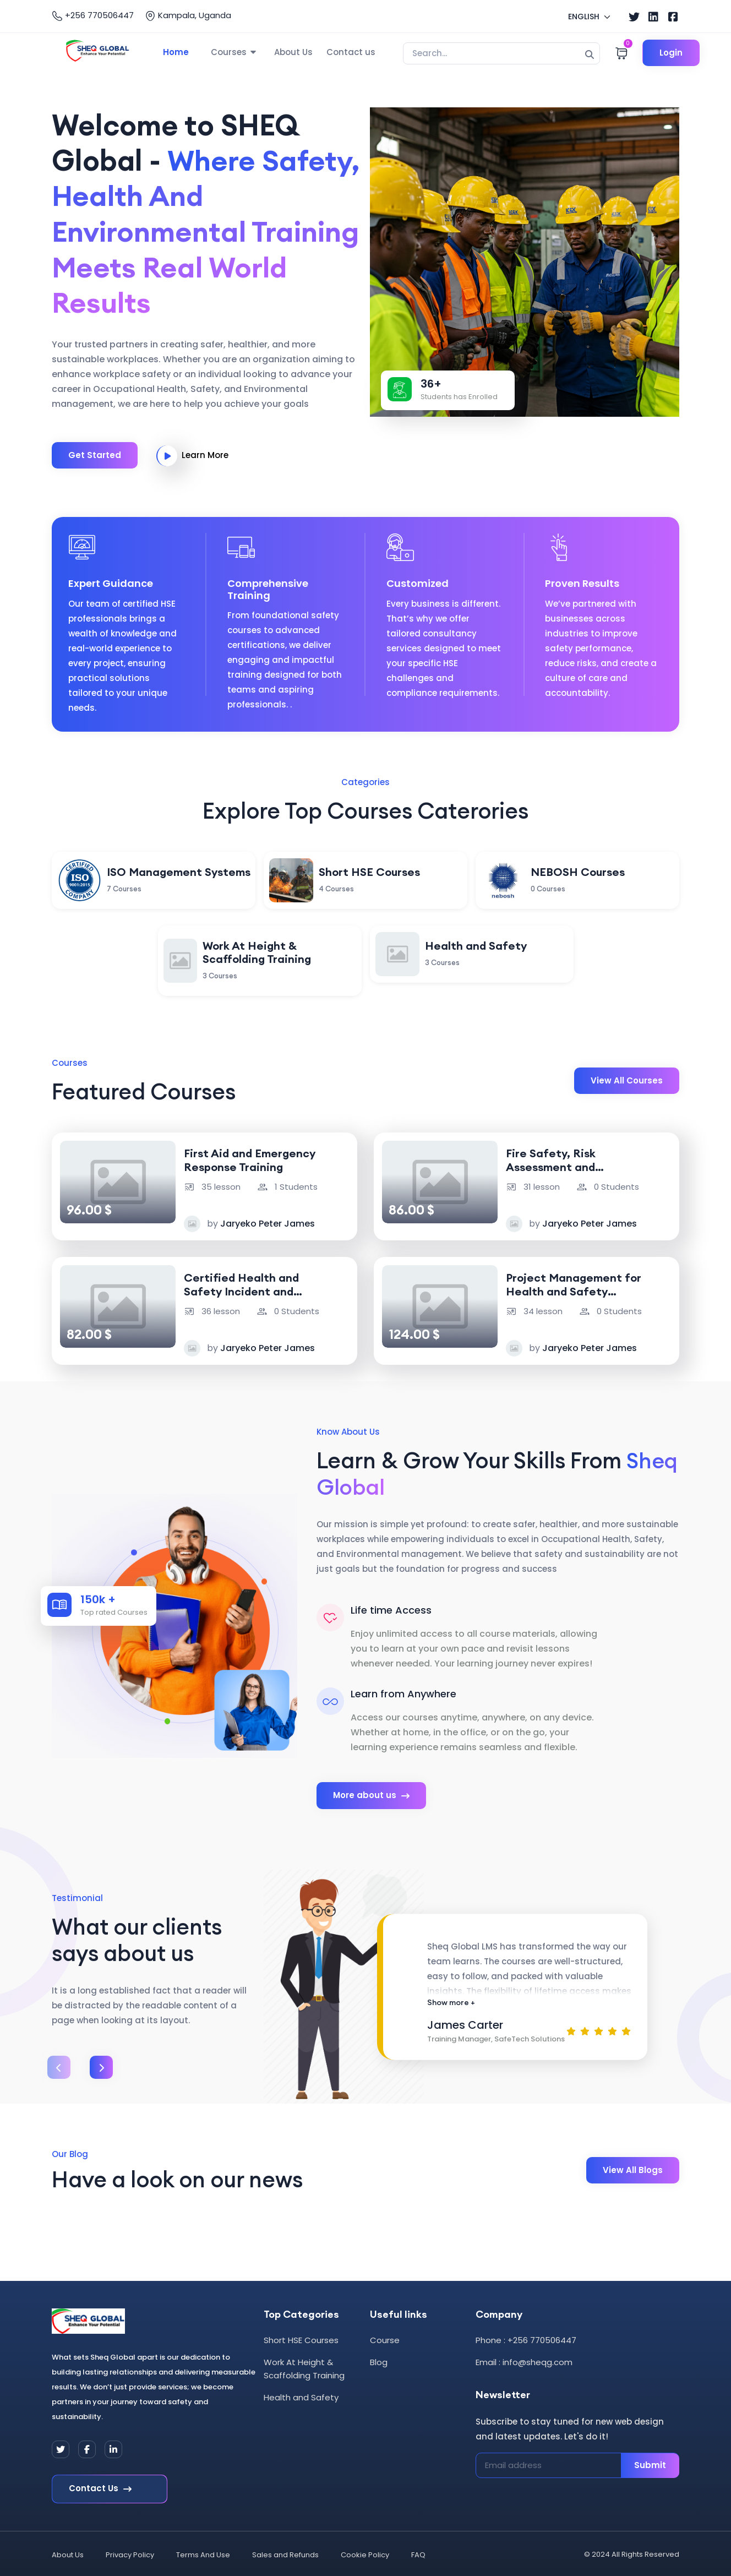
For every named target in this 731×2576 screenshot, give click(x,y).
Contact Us (100, 2487)
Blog (379, 2360)
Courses (229, 52)
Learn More (192, 454)
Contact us (350, 52)
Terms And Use (203, 2552)
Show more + (451, 2000)
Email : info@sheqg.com (524, 2360)
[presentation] (58, 2065)
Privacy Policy (130, 2552)
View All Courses (627, 1078)
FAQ (418, 2552)
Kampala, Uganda (188, 15)
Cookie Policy (365, 2552)
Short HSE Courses (301, 2338)
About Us (293, 52)
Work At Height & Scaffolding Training (304, 2366)
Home (176, 52)
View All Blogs (633, 2168)
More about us (371, 1793)
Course (385, 2338)
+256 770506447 (93, 15)
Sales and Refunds (285, 2552)
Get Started (94, 453)
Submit (650, 2463)
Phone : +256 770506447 (526, 2338)
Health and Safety (301, 2395)
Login (673, 52)
